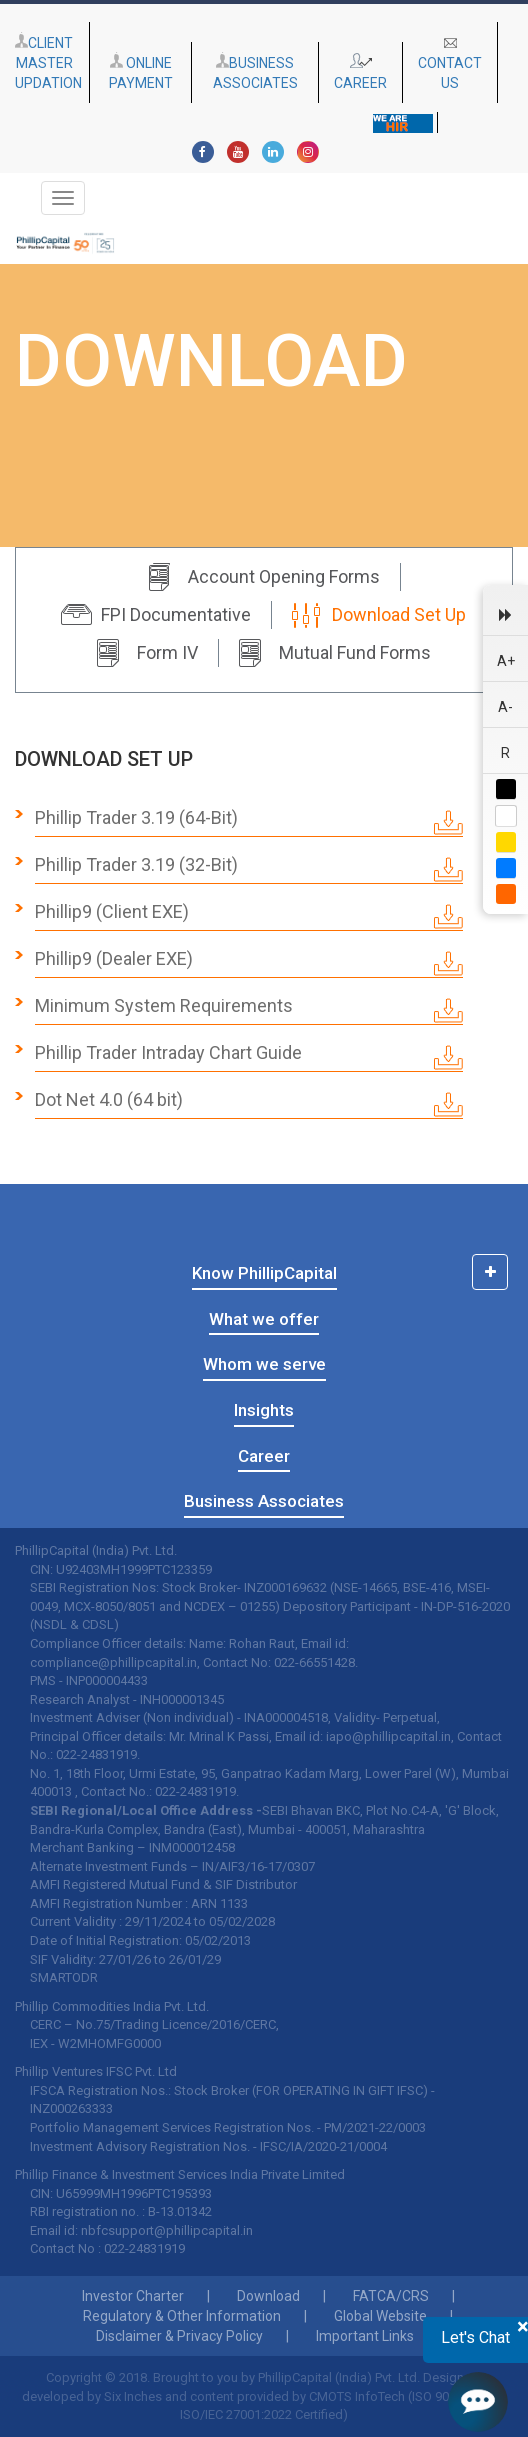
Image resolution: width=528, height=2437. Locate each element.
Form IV (147, 653)
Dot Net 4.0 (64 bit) (249, 1103)
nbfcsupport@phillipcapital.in (167, 2230)
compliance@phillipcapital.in (113, 1662)
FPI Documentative (156, 615)
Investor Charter (133, 2296)
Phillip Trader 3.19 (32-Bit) (249, 868)
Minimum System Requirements (249, 1009)
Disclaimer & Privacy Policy (179, 2336)
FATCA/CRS (391, 2296)
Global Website (380, 2316)
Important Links (365, 2336)
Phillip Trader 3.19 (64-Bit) (249, 821)
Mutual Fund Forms (335, 653)
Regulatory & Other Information (182, 2316)
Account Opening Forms (264, 577)
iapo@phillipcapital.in (388, 1736)
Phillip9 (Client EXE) (249, 915)
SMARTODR (64, 1977)
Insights (264, 1410)
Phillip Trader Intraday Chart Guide (249, 1056)
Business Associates (264, 1501)
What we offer (264, 1319)
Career (264, 1456)
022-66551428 (314, 1662)
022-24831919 (96, 1754)
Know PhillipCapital (264, 1273)
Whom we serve (264, 1364)
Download (268, 2296)
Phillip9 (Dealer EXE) (249, 962)
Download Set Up (379, 615)
